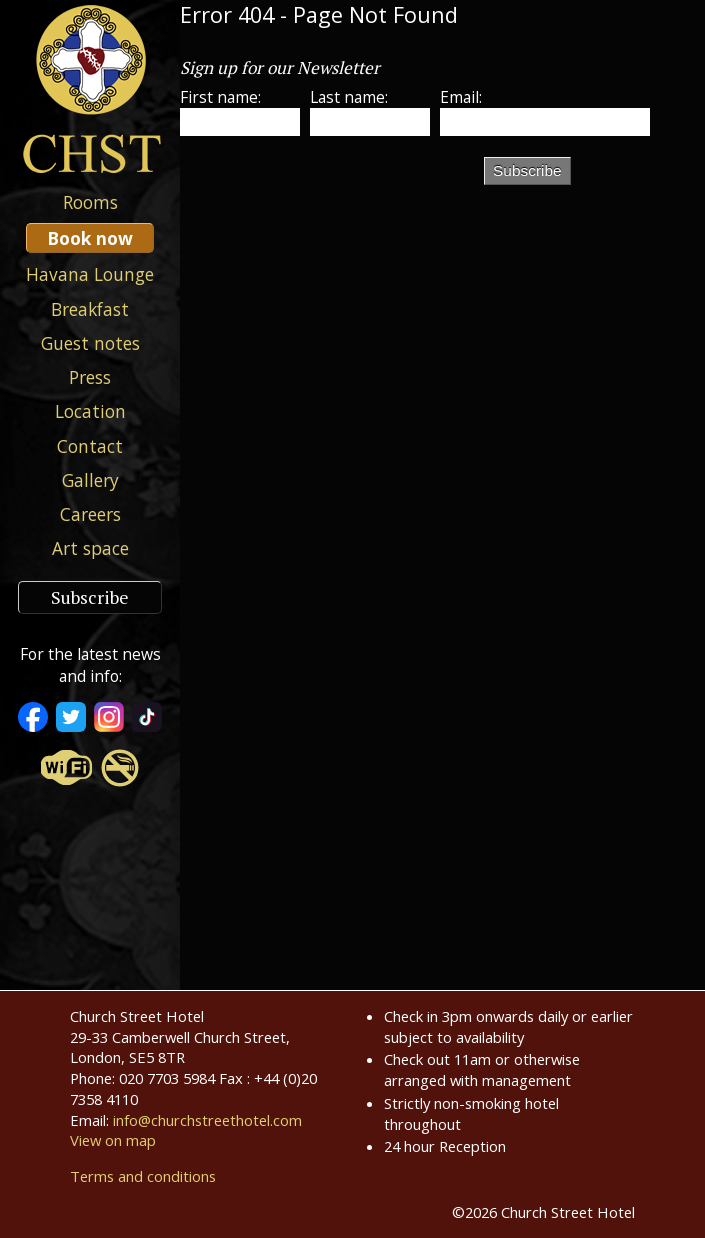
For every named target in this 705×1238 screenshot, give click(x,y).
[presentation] (332, 190)
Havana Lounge (90, 274)
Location (90, 411)
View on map (113, 1140)
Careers (90, 514)
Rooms (90, 202)
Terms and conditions (143, 1176)
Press (90, 377)
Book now (90, 238)
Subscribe (90, 597)
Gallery (90, 480)
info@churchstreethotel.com (207, 1120)
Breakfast (90, 309)
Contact (90, 446)
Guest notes (90, 343)
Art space (90, 548)
